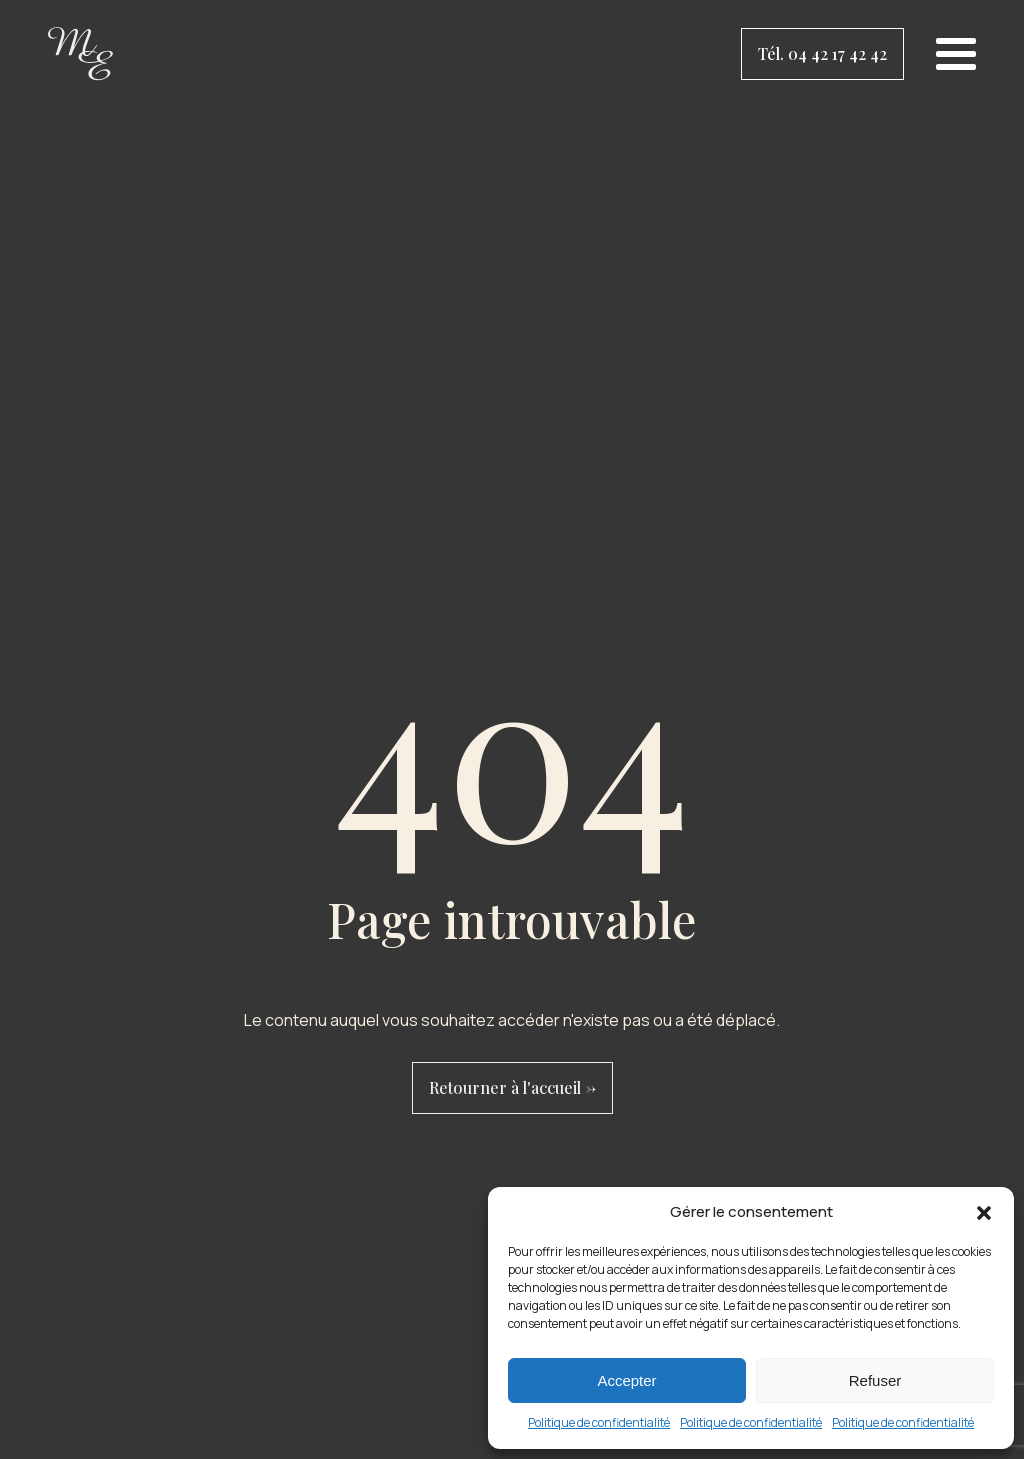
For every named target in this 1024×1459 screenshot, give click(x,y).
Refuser (875, 1380)
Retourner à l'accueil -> (512, 1087)
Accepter (626, 1380)
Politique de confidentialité (599, 1422)
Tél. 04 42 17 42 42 (822, 53)
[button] (984, 1213)
